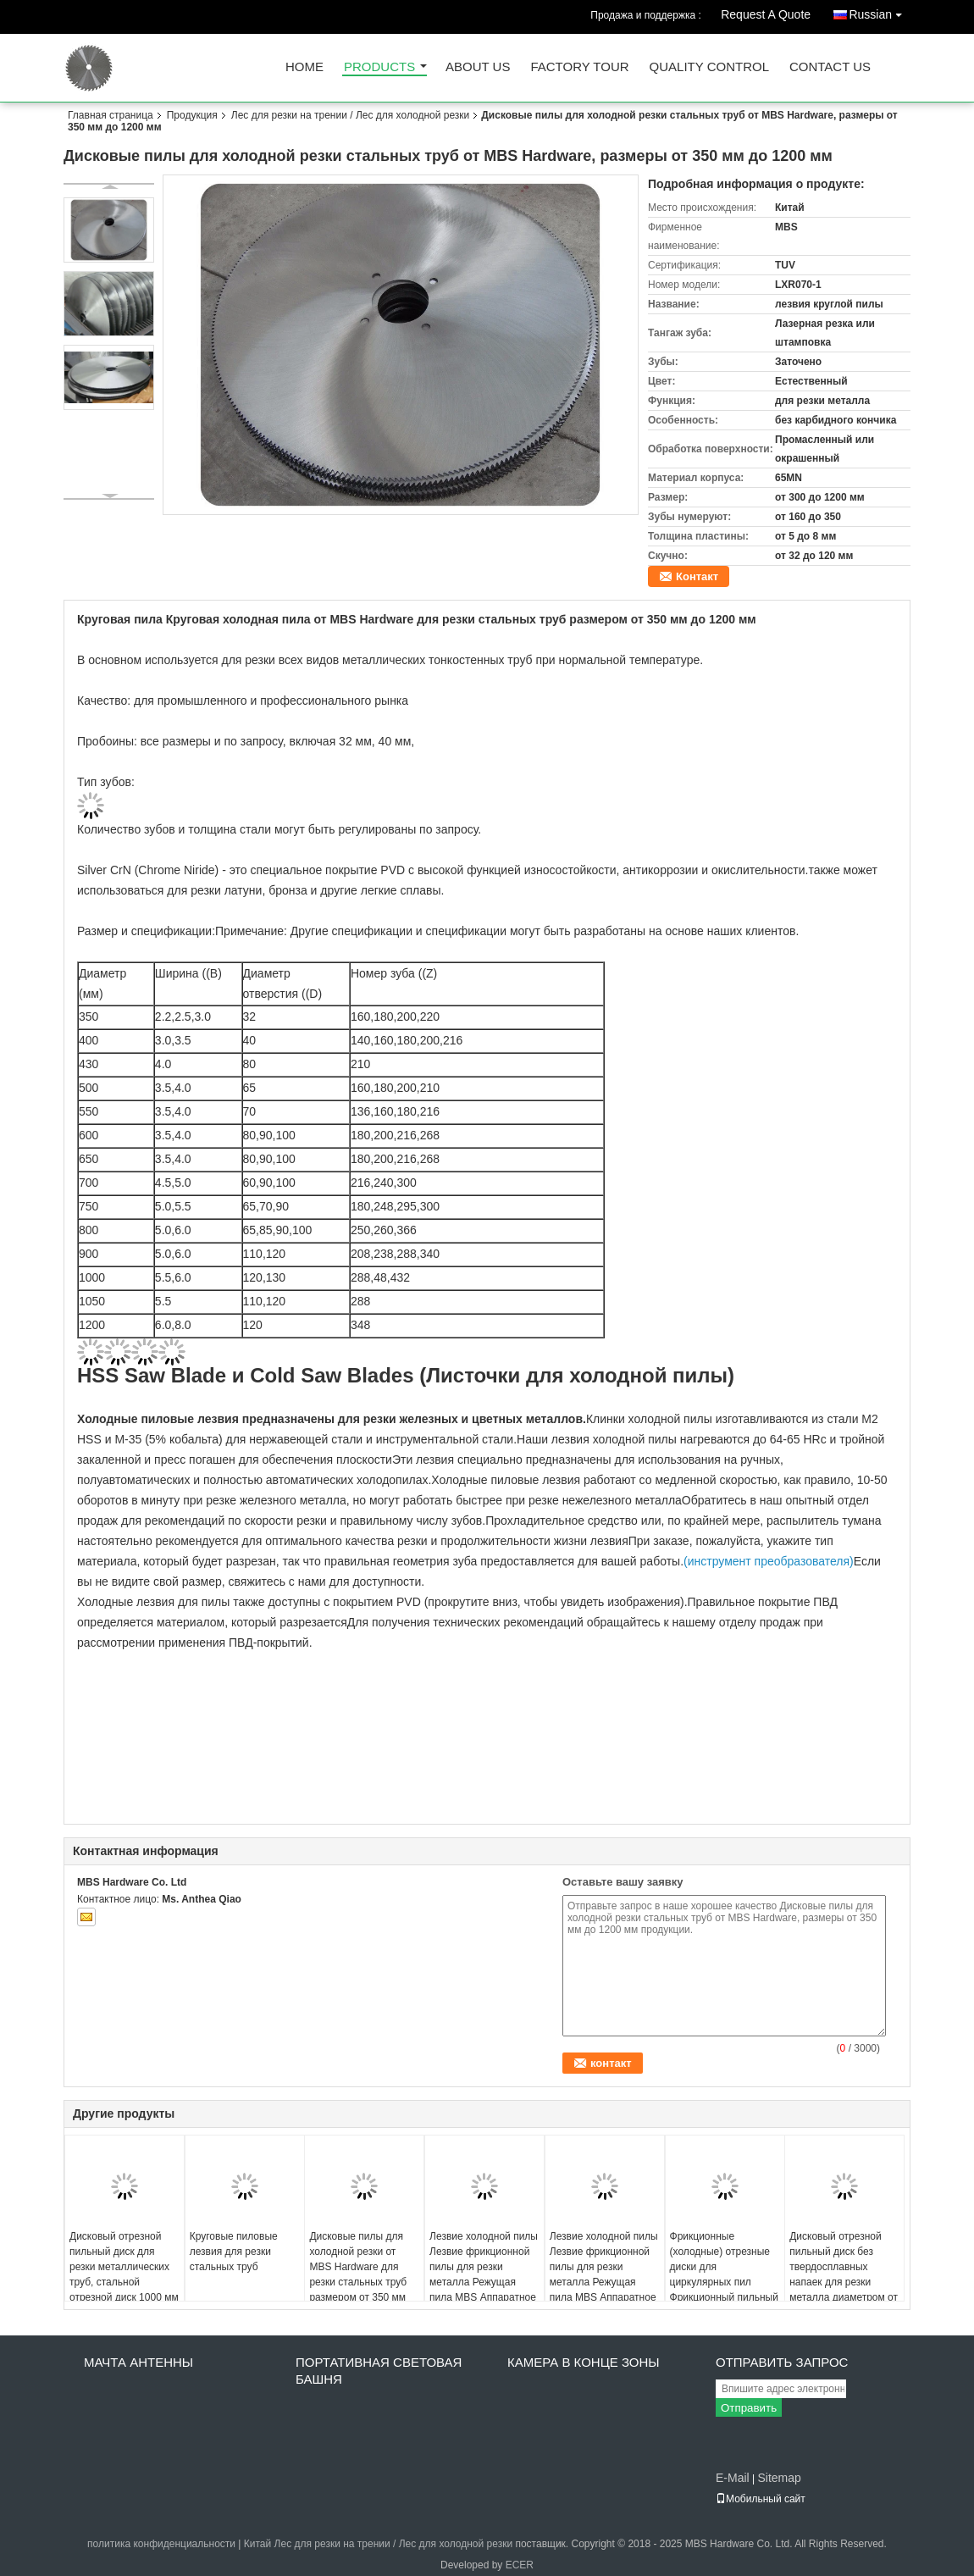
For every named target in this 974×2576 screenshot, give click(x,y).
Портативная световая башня (379, 2370)
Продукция (192, 115)
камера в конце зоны (583, 2362)
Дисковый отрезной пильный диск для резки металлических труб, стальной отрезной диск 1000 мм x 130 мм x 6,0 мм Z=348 (124, 2282)
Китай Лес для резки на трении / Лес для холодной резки (378, 2544)
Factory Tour (579, 67)
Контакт (697, 576)
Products (379, 67)
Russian (879, 11)
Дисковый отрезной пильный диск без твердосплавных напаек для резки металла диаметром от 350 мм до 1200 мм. (843, 2274)
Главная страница (110, 115)
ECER (520, 2565)
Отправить (749, 2407)
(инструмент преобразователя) (768, 1561)
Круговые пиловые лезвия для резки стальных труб (234, 2251)
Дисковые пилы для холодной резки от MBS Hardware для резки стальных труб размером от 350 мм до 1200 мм (358, 2274)
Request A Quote (766, 14)
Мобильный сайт (760, 2499)
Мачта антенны (138, 2362)
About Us (477, 67)
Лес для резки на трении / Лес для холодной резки (350, 115)
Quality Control (709, 67)
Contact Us (830, 67)
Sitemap (778, 2478)
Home (304, 67)
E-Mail (733, 2478)
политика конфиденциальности (161, 2544)
